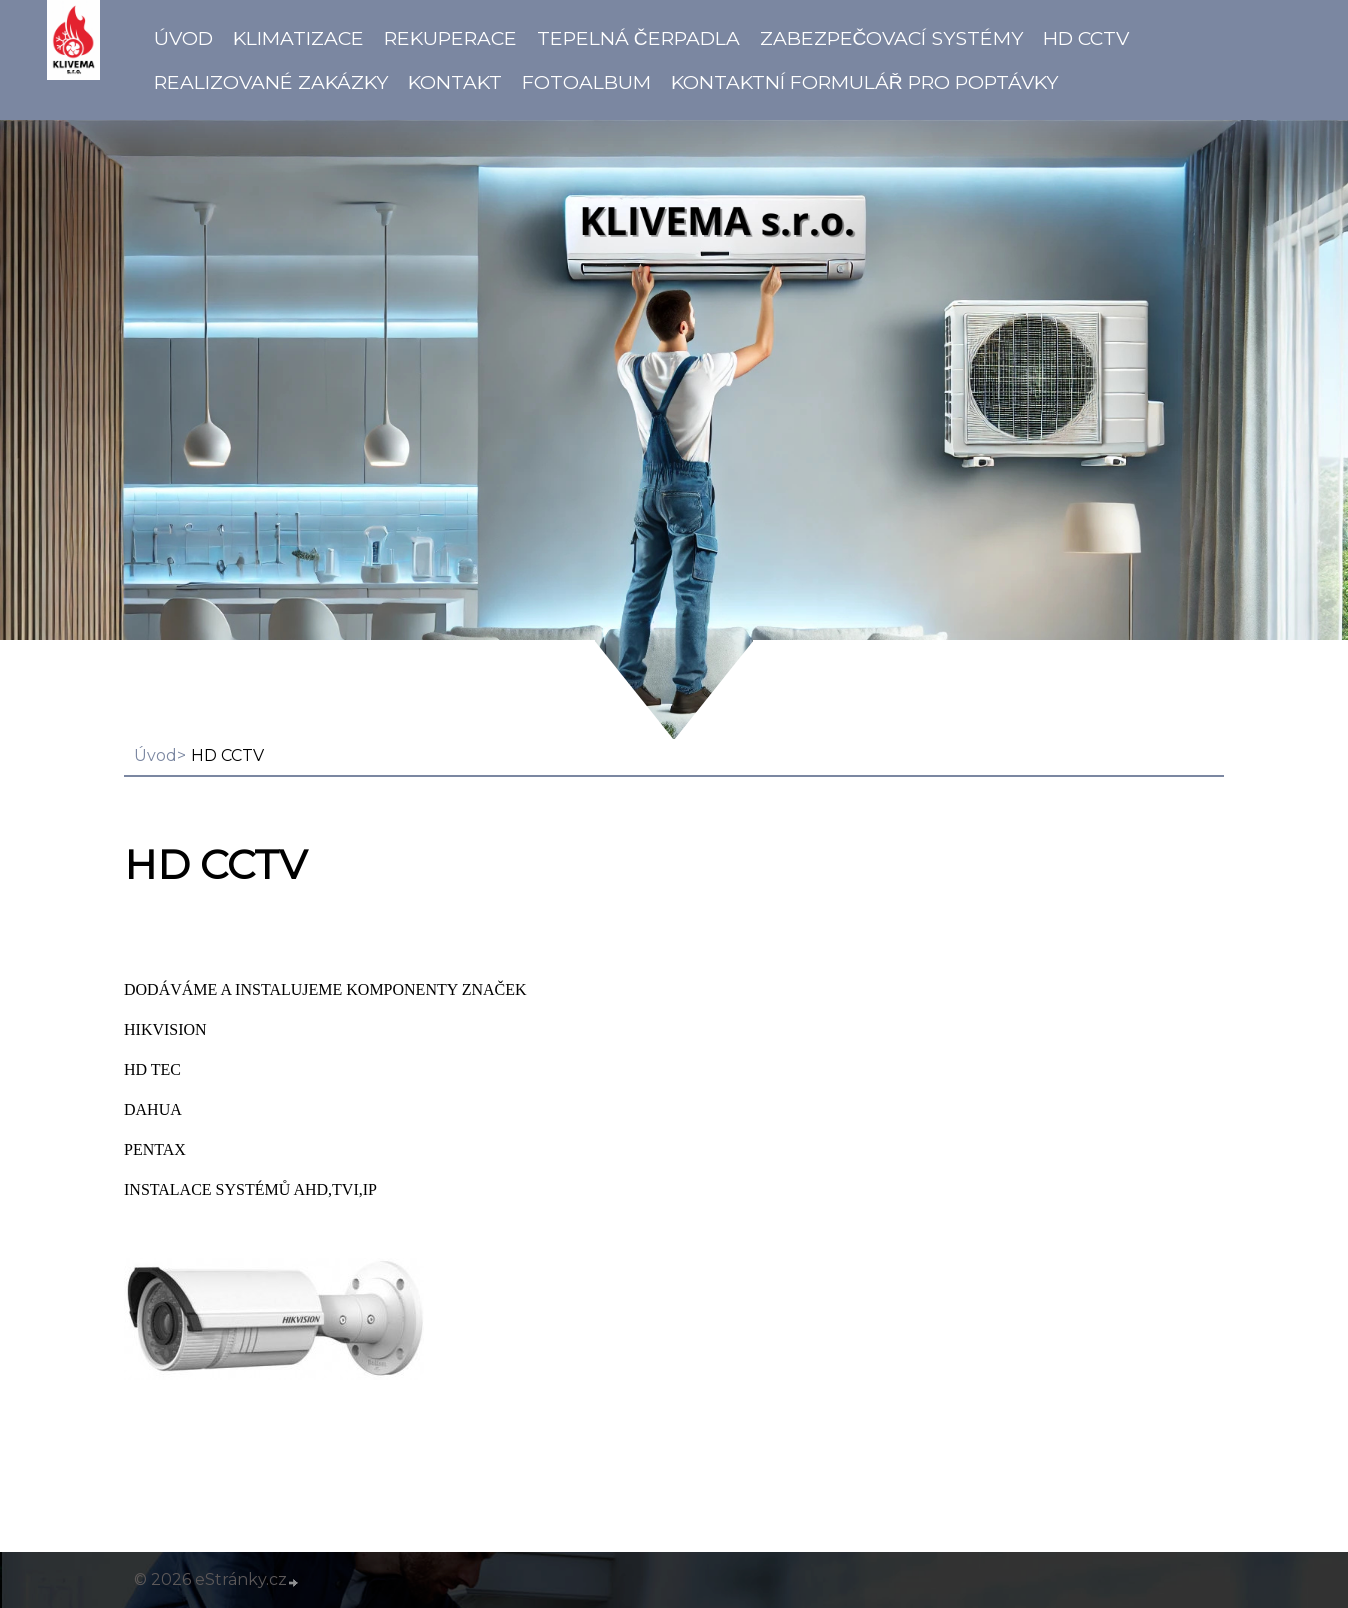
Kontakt (455, 82)
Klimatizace (298, 38)
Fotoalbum (586, 82)
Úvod (183, 38)
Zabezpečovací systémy (892, 38)
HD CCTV (1086, 38)
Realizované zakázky (271, 82)
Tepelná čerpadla (638, 38)
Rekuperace (450, 38)
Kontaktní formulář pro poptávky (864, 82)
